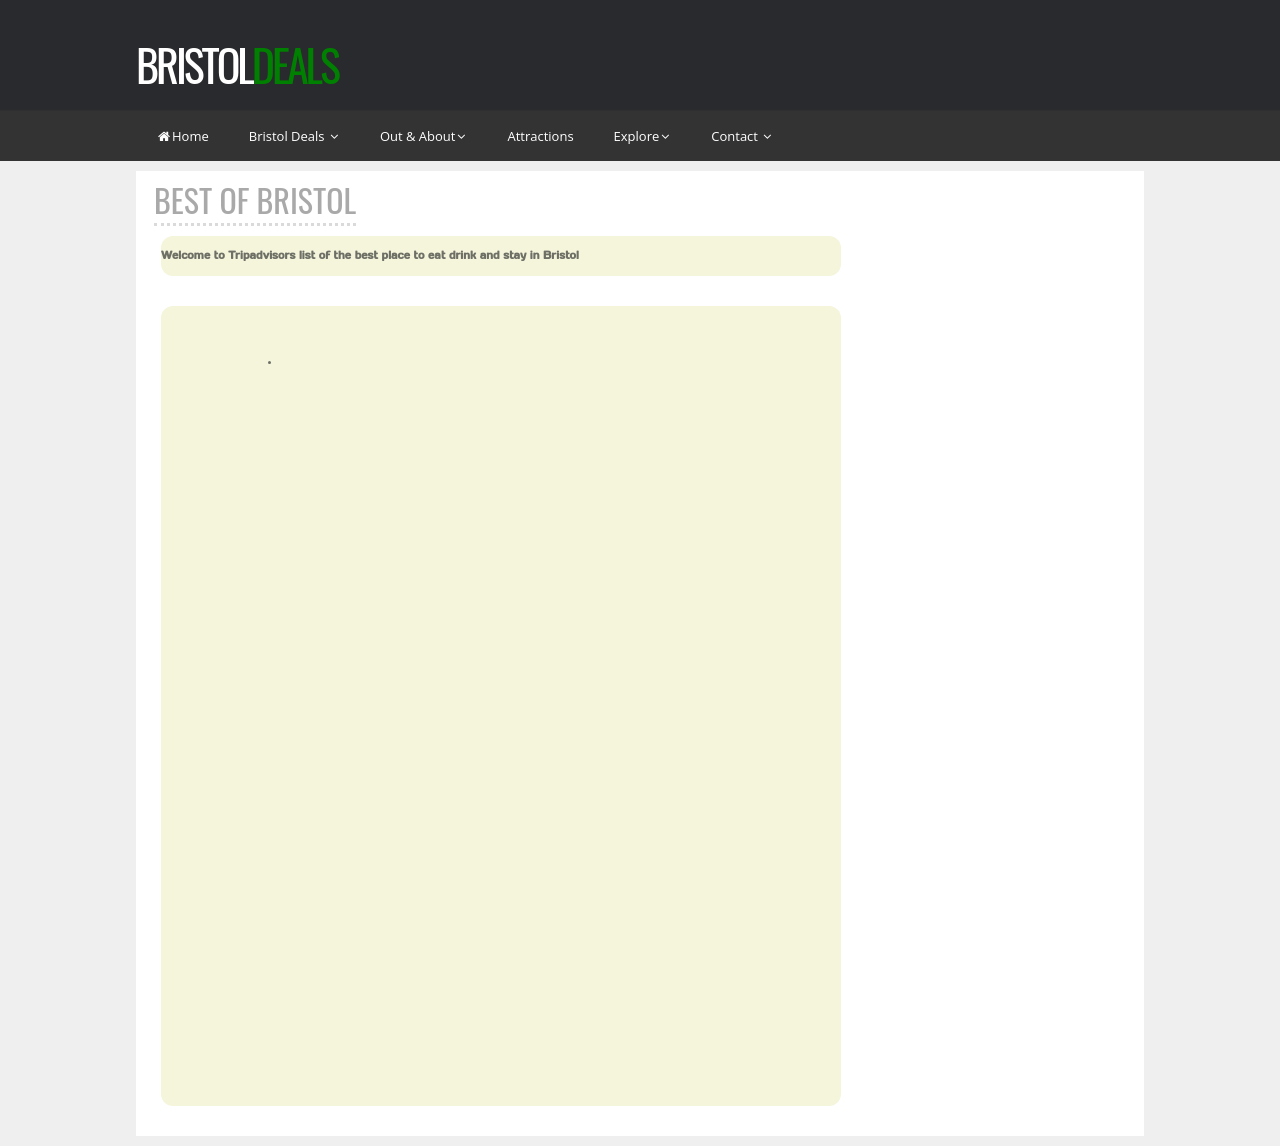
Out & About (424, 136)
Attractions (540, 136)
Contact (742, 136)
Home (182, 136)
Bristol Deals (294, 136)
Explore (643, 136)
